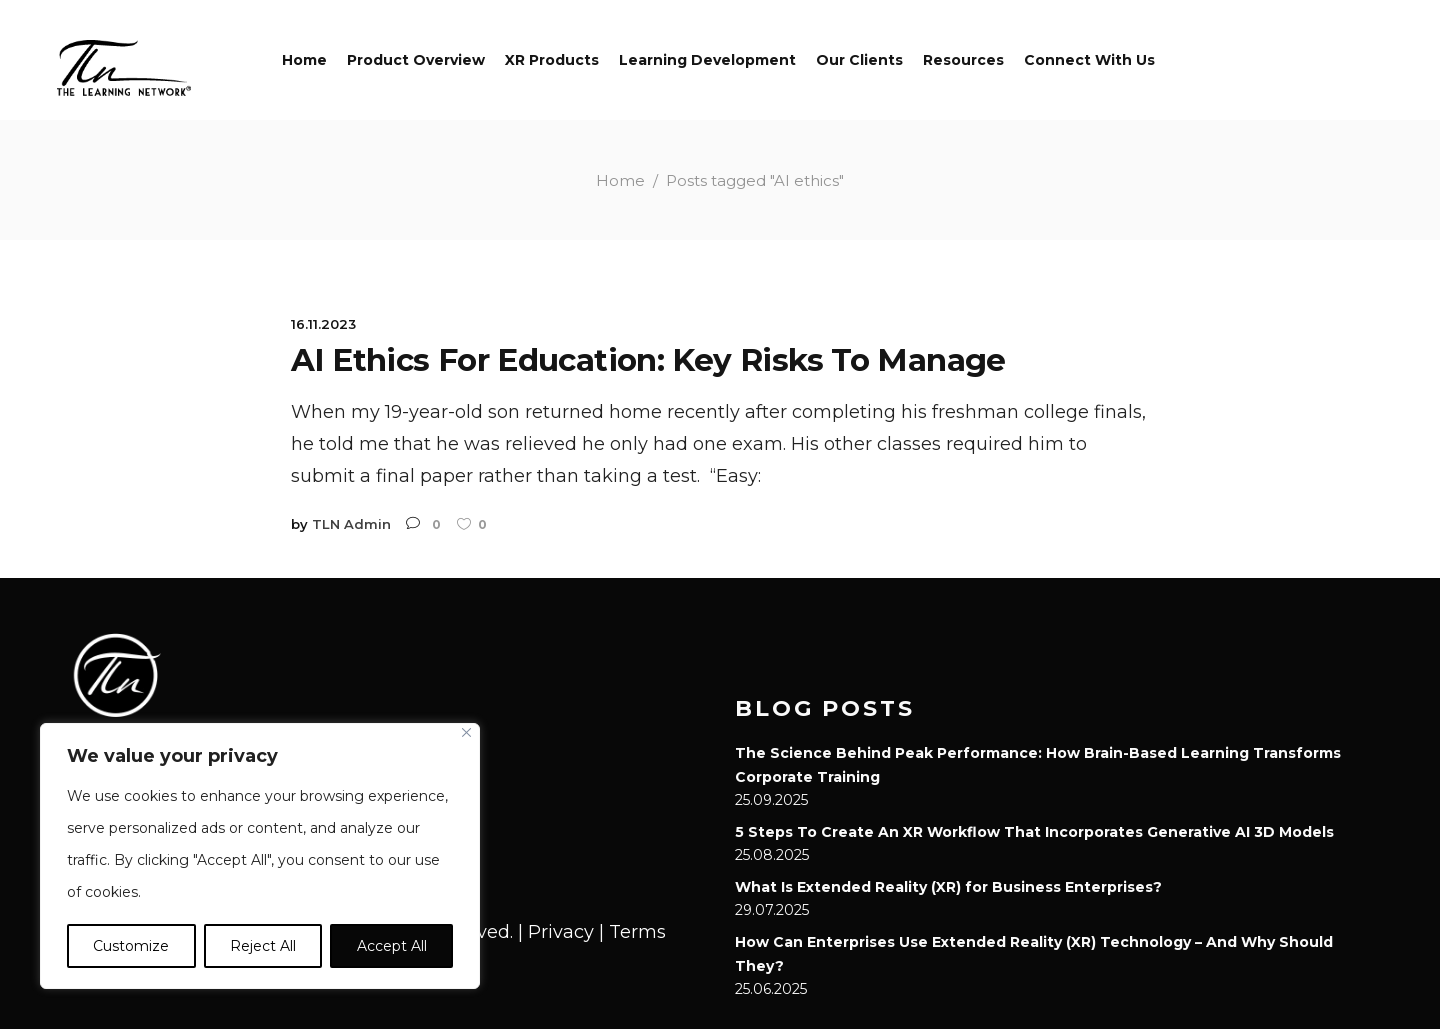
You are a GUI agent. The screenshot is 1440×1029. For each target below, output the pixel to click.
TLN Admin (351, 524)
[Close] (466, 732)
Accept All (392, 946)
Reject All (263, 946)
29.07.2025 (772, 910)
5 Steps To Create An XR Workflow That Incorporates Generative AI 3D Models (1034, 832)
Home (620, 180)
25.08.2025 (772, 855)
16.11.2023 (323, 324)
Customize (131, 946)
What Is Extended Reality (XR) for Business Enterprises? (948, 887)
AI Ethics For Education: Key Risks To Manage (657, 359)
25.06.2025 (771, 989)
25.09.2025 (771, 800)
